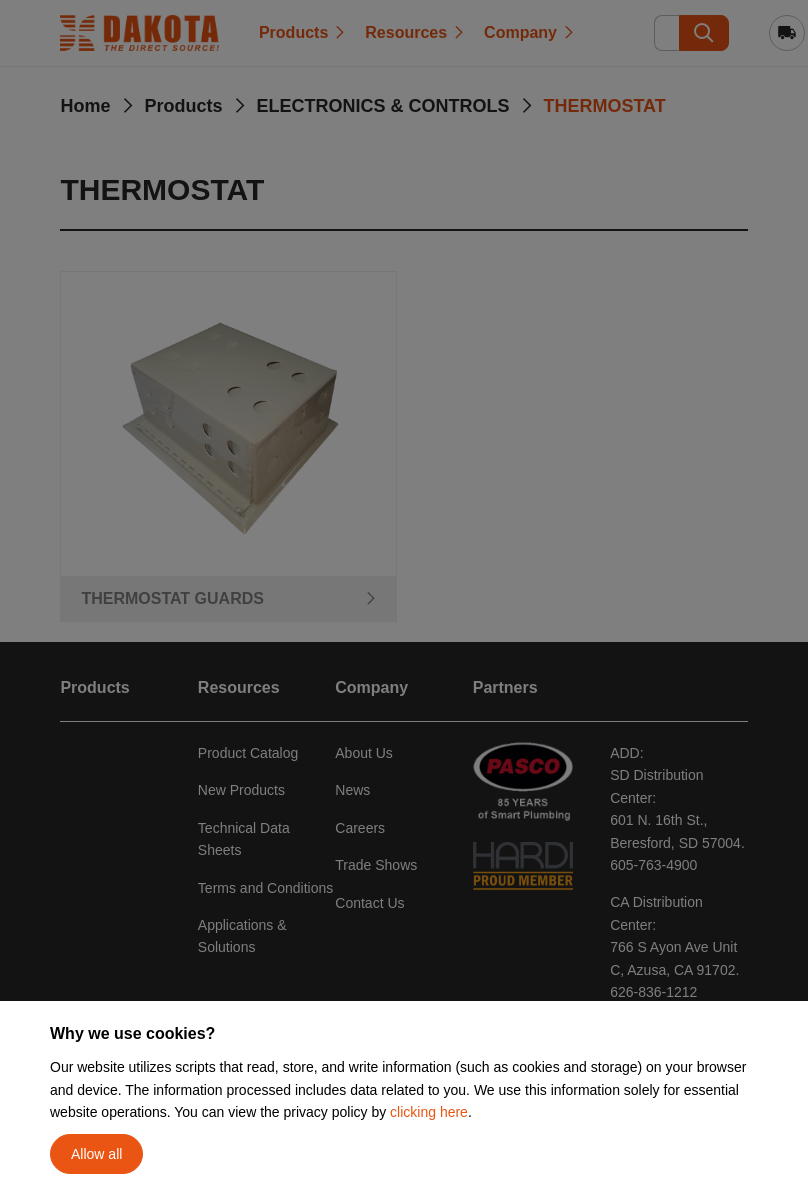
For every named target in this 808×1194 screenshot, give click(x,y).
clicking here (429, 1112)
